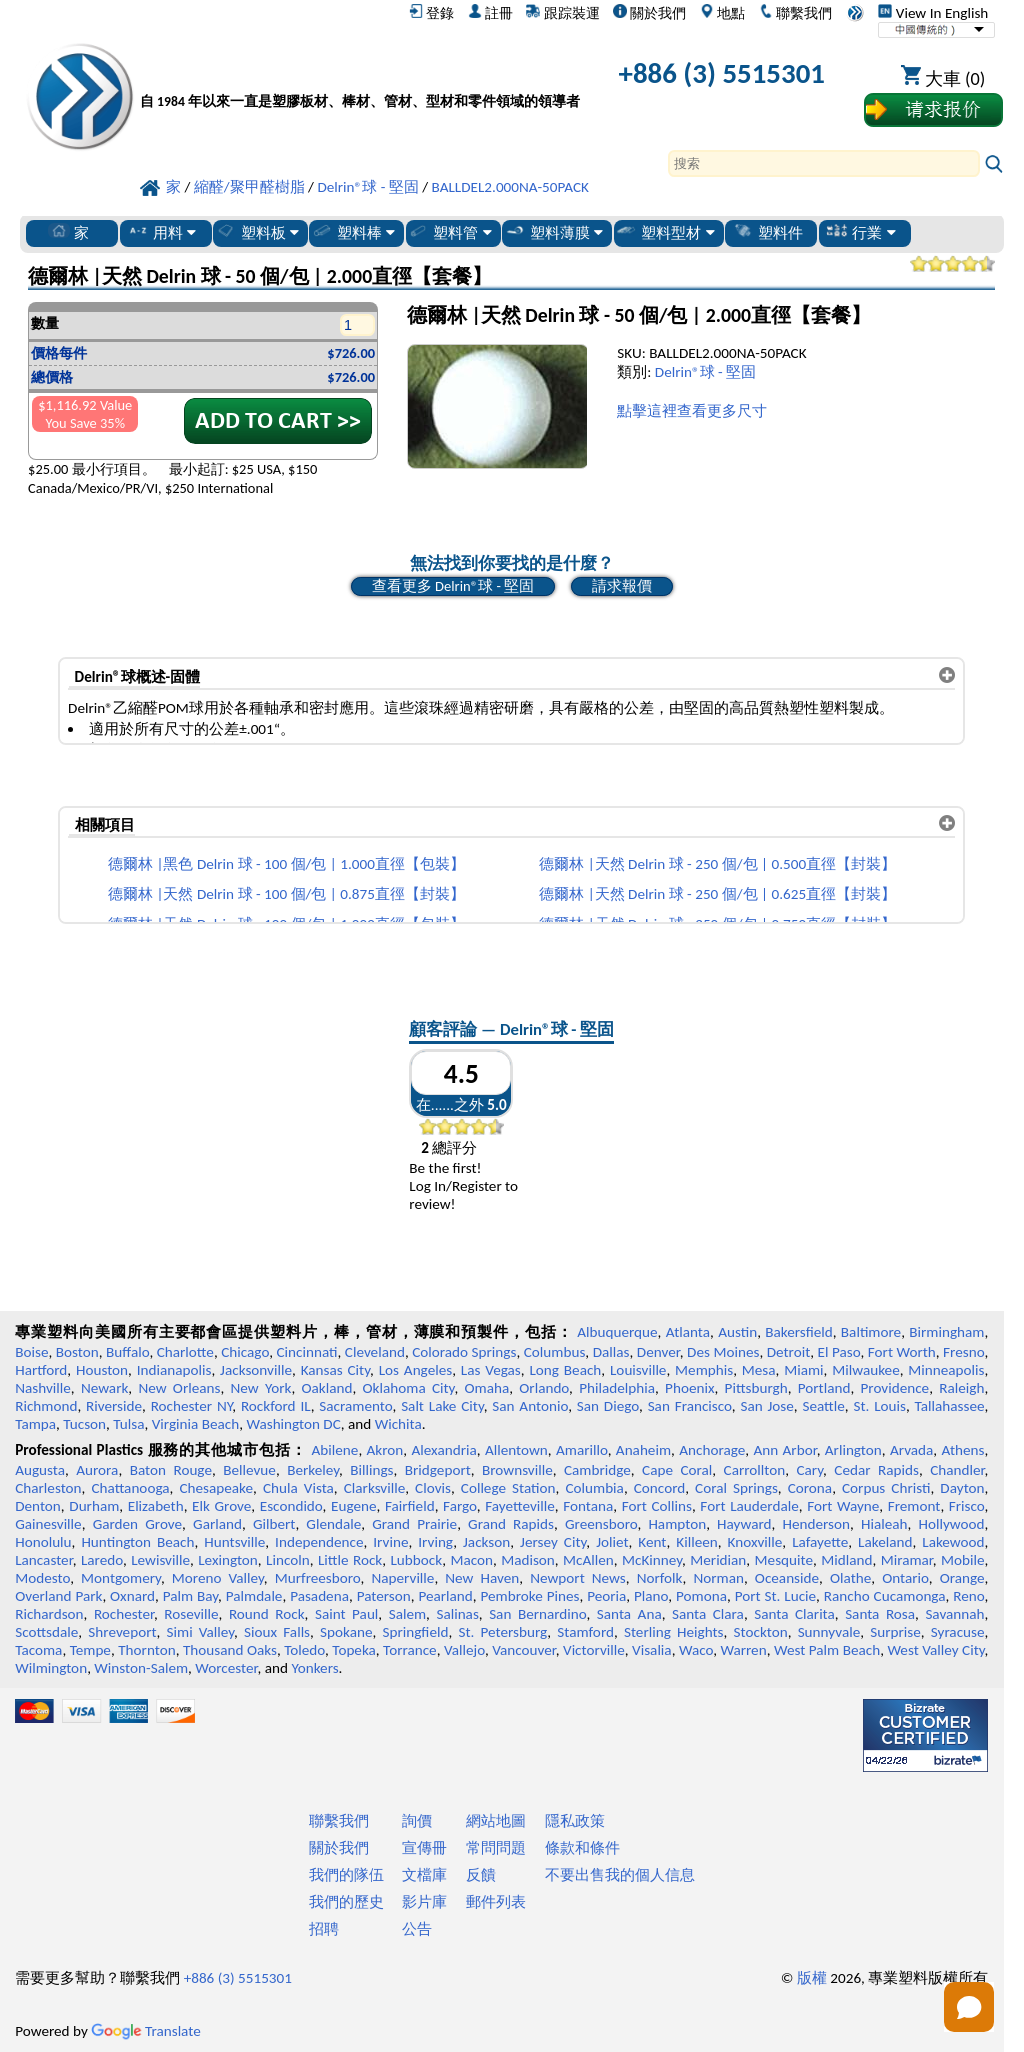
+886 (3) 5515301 (722, 73)
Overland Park (58, 1596)
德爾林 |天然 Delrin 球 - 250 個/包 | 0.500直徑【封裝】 (717, 864)
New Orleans (179, 1388)
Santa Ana (629, 1614)
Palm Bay (190, 1596)
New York (261, 1388)
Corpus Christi (886, 1488)
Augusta (40, 1470)
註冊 (490, 13)
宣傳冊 (424, 1848)
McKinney (652, 1560)
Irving (435, 1542)
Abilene (335, 1450)
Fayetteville (520, 1506)
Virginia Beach (196, 1424)
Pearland (445, 1596)
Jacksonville (256, 1370)
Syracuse (958, 1632)
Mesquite (784, 1560)
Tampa (35, 1424)
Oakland (327, 1388)
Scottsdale (46, 1632)
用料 (161, 232)
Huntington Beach (137, 1542)
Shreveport (122, 1632)
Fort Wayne (843, 1506)
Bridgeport (438, 1470)
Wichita (398, 1424)
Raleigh (961, 1388)
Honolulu (43, 1542)
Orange (962, 1578)
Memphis (704, 1370)
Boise (31, 1352)
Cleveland (375, 1352)
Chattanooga (130, 1488)
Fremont (914, 1506)
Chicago (245, 1352)
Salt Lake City (442, 1406)
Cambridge (597, 1470)
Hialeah (884, 1524)
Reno (968, 1596)
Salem (407, 1614)
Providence (895, 1388)
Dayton (962, 1488)
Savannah (954, 1614)
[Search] (824, 163)
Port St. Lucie (775, 1596)
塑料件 (767, 232)
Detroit (789, 1352)
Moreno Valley (218, 1578)
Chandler (957, 1470)
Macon (471, 1560)
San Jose (766, 1406)
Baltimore (871, 1332)
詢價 (417, 1821)
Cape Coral (677, 1470)
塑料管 (449, 232)
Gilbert (274, 1524)
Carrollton (755, 1470)
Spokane (346, 1632)
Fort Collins (657, 1506)
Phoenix (689, 1388)
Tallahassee (950, 1406)
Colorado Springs (464, 1352)
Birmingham (946, 1332)
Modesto (42, 1578)
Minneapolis (946, 1370)
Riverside (114, 1406)
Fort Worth (902, 1352)
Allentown (516, 1450)
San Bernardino (537, 1614)
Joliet (612, 1542)
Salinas (457, 1614)
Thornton (146, 1650)
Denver (658, 1352)
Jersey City (553, 1542)
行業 (860, 232)
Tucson (84, 1424)
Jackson (486, 1542)
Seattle (823, 1406)
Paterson (384, 1596)
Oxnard (132, 1596)
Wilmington (51, 1668)
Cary (809, 1470)
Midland (846, 1560)
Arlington (853, 1450)
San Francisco (690, 1406)
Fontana (588, 1506)
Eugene (354, 1506)
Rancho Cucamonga (885, 1596)
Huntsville (234, 1542)
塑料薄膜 (553, 232)
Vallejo (464, 1650)
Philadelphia (617, 1388)
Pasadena (319, 1596)
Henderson (816, 1524)
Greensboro (601, 1524)
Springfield (415, 1632)
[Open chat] (969, 2007)
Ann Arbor (784, 1450)
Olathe (850, 1578)
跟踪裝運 (562, 13)
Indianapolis (174, 1370)
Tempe (90, 1650)
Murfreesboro (318, 1578)
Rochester (124, 1614)
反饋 (481, 1875)
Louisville (638, 1370)
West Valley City (935, 1650)
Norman (718, 1578)
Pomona (701, 1596)
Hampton (677, 1524)
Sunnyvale (829, 1632)
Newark (104, 1388)
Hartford (41, 1370)
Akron (385, 1450)
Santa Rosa (880, 1614)
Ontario (905, 1578)
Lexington (228, 1560)
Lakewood (953, 1542)
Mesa (759, 1370)
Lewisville (160, 1560)
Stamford (585, 1632)
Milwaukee (865, 1370)
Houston (102, 1370)
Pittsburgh (756, 1388)
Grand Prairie (414, 1524)
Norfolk (660, 1578)
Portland (824, 1388)
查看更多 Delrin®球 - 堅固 (453, 586)
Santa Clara (708, 1614)
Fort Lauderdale (749, 1506)
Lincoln (288, 1560)
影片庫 (424, 1902)
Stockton (761, 1632)
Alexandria (444, 1450)
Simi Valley (201, 1632)
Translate (146, 2031)
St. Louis (879, 1406)
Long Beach (565, 1370)
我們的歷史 (346, 1902)
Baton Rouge (171, 1470)
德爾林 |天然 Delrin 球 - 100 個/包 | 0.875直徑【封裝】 (286, 894)
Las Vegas (491, 1370)
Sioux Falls (277, 1632)
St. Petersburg (502, 1632)
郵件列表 (496, 1902)
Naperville (402, 1578)
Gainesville (48, 1524)
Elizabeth (156, 1506)
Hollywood (951, 1524)
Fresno (963, 1352)
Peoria (606, 1596)
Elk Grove (221, 1506)
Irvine (390, 1542)
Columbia (594, 1488)
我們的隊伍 (346, 1875)
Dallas (611, 1352)
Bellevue (249, 1470)
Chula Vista (298, 1488)
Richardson (49, 1614)
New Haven (482, 1578)
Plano (651, 1596)
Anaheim (643, 1450)
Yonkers (314, 1668)
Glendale (333, 1524)
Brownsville (517, 1470)
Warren (743, 1650)
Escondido (291, 1506)
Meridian (718, 1560)
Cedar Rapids (876, 1470)
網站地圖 (496, 1821)
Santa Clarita (794, 1614)
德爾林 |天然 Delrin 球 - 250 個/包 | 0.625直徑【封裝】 (717, 894)
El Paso (839, 1352)
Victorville (594, 1650)
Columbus (555, 1352)
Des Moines (723, 1352)
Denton (38, 1506)
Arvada (911, 1450)
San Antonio (530, 1406)
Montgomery (121, 1578)
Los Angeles (416, 1370)
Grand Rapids (511, 1524)
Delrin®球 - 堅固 (705, 372)
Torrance (410, 1650)
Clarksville (375, 1488)
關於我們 (649, 13)
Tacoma (38, 1650)
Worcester (226, 1668)
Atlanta (688, 1332)
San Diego (608, 1406)
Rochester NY (192, 1406)
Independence (319, 1542)
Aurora (97, 1470)
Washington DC (293, 1424)
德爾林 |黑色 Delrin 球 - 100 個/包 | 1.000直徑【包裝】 (286, 864)
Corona (810, 1488)
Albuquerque (617, 1332)
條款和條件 (582, 1848)
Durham (94, 1506)
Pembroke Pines (530, 1596)
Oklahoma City (409, 1388)
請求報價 (622, 586)
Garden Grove (137, 1524)
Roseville (191, 1614)
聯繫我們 (795, 13)
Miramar (907, 1560)
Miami (803, 1370)
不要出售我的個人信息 (620, 1875)
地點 (722, 13)
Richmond (46, 1406)
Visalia (652, 1650)
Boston (77, 1352)
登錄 (431, 13)
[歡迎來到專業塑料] (360, 77)
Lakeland (885, 1542)
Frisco (967, 1506)
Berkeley (313, 1470)
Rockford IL (276, 1406)
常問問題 (496, 1848)
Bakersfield (798, 1332)
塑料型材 (664, 232)
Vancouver (524, 1650)
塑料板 (257, 232)
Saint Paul (346, 1614)
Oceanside (787, 1578)
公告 (417, 1929)
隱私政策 (575, 1821)
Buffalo (127, 1352)
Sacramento (355, 1406)
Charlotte (185, 1352)
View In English (933, 13)
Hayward (744, 1524)
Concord (659, 1488)
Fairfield (410, 1506)
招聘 (324, 1929)
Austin (737, 1332)
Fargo (460, 1506)
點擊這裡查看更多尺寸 (692, 411)
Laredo (102, 1560)
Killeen (696, 1542)
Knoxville (755, 1542)
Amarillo (582, 1450)
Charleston (48, 1488)
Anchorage (712, 1450)
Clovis (433, 1488)
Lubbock (416, 1560)
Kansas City (335, 1370)
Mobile (963, 1560)
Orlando (544, 1388)
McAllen (588, 1560)
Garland (217, 1524)
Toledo (304, 1650)
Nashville (43, 1388)
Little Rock (350, 1560)
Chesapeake (216, 1488)
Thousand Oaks (230, 1650)
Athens (962, 1450)
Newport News (578, 1578)
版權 (812, 1978)
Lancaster (43, 1560)
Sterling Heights (674, 1632)
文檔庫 (424, 1875)
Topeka (354, 1650)
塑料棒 (353, 232)
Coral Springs (736, 1488)
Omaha (487, 1388)
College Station (508, 1488)
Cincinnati (306, 1352)
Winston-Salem (141, 1668)
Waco (696, 1650)
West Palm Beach (827, 1650)
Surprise (895, 1632)
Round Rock (267, 1614)
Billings (371, 1470)
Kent (652, 1542)
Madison (528, 1560)
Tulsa (128, 1424)
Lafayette (820, 1542)
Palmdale (254, 1596)
